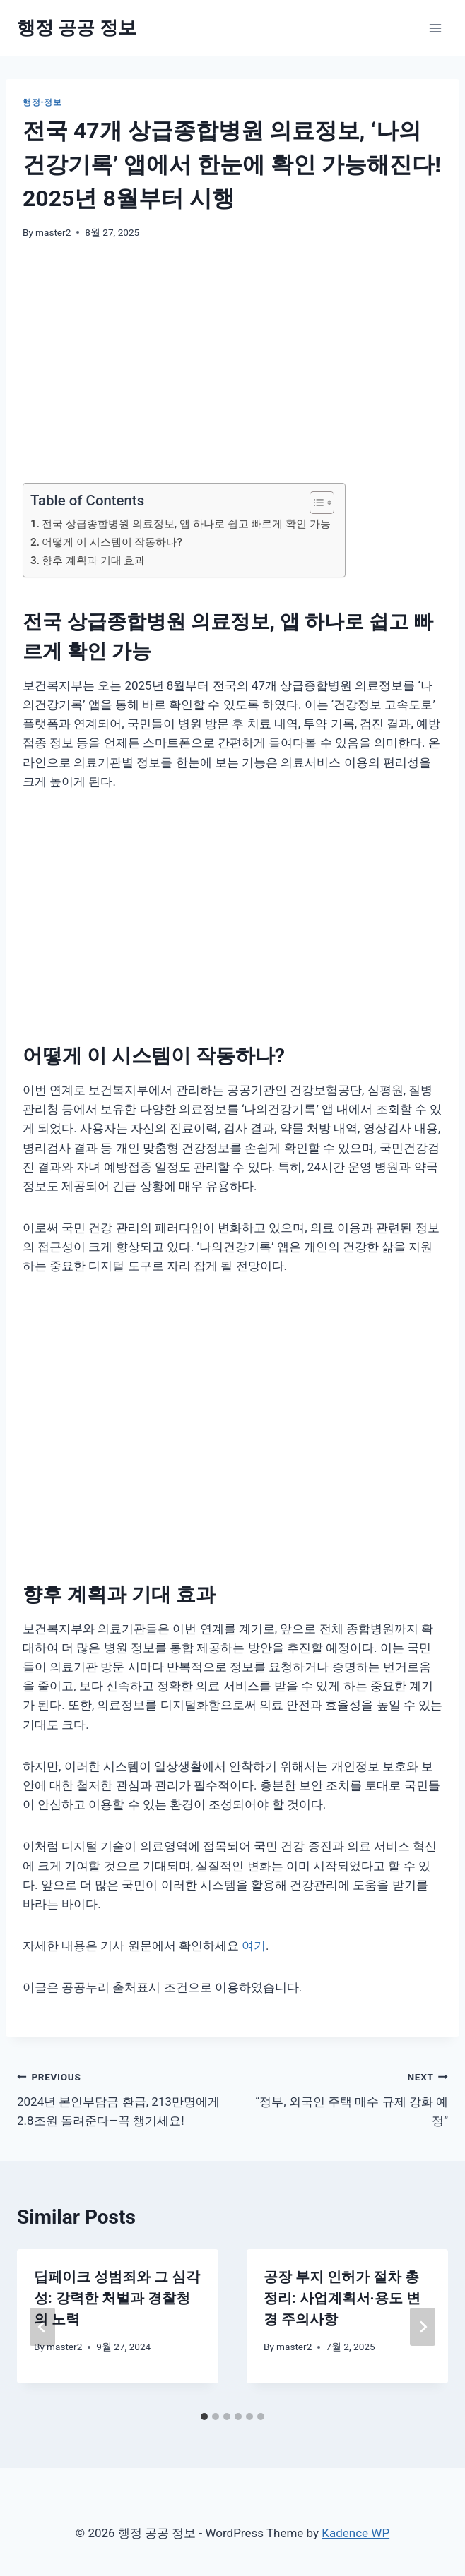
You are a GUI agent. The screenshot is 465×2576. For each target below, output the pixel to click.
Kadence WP (355, 2533)
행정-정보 (42, 102)
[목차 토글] (315, 503)
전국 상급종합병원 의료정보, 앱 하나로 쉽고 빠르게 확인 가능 (186, 523)
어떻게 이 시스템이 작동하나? (112, 542)
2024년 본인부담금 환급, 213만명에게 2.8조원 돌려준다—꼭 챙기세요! (118, 2097)
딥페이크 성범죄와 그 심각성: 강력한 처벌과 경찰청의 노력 (117, 2298)
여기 (254, 1946)
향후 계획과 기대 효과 (93, 560)
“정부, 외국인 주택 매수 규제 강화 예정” (346, 2097)
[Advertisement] (232, 361)
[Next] (422, 2327)
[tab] (204, 2416)
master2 (53, 232)
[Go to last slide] (42, 2327)
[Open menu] (435, 28)
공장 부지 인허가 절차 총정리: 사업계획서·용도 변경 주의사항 (342, 2298)
